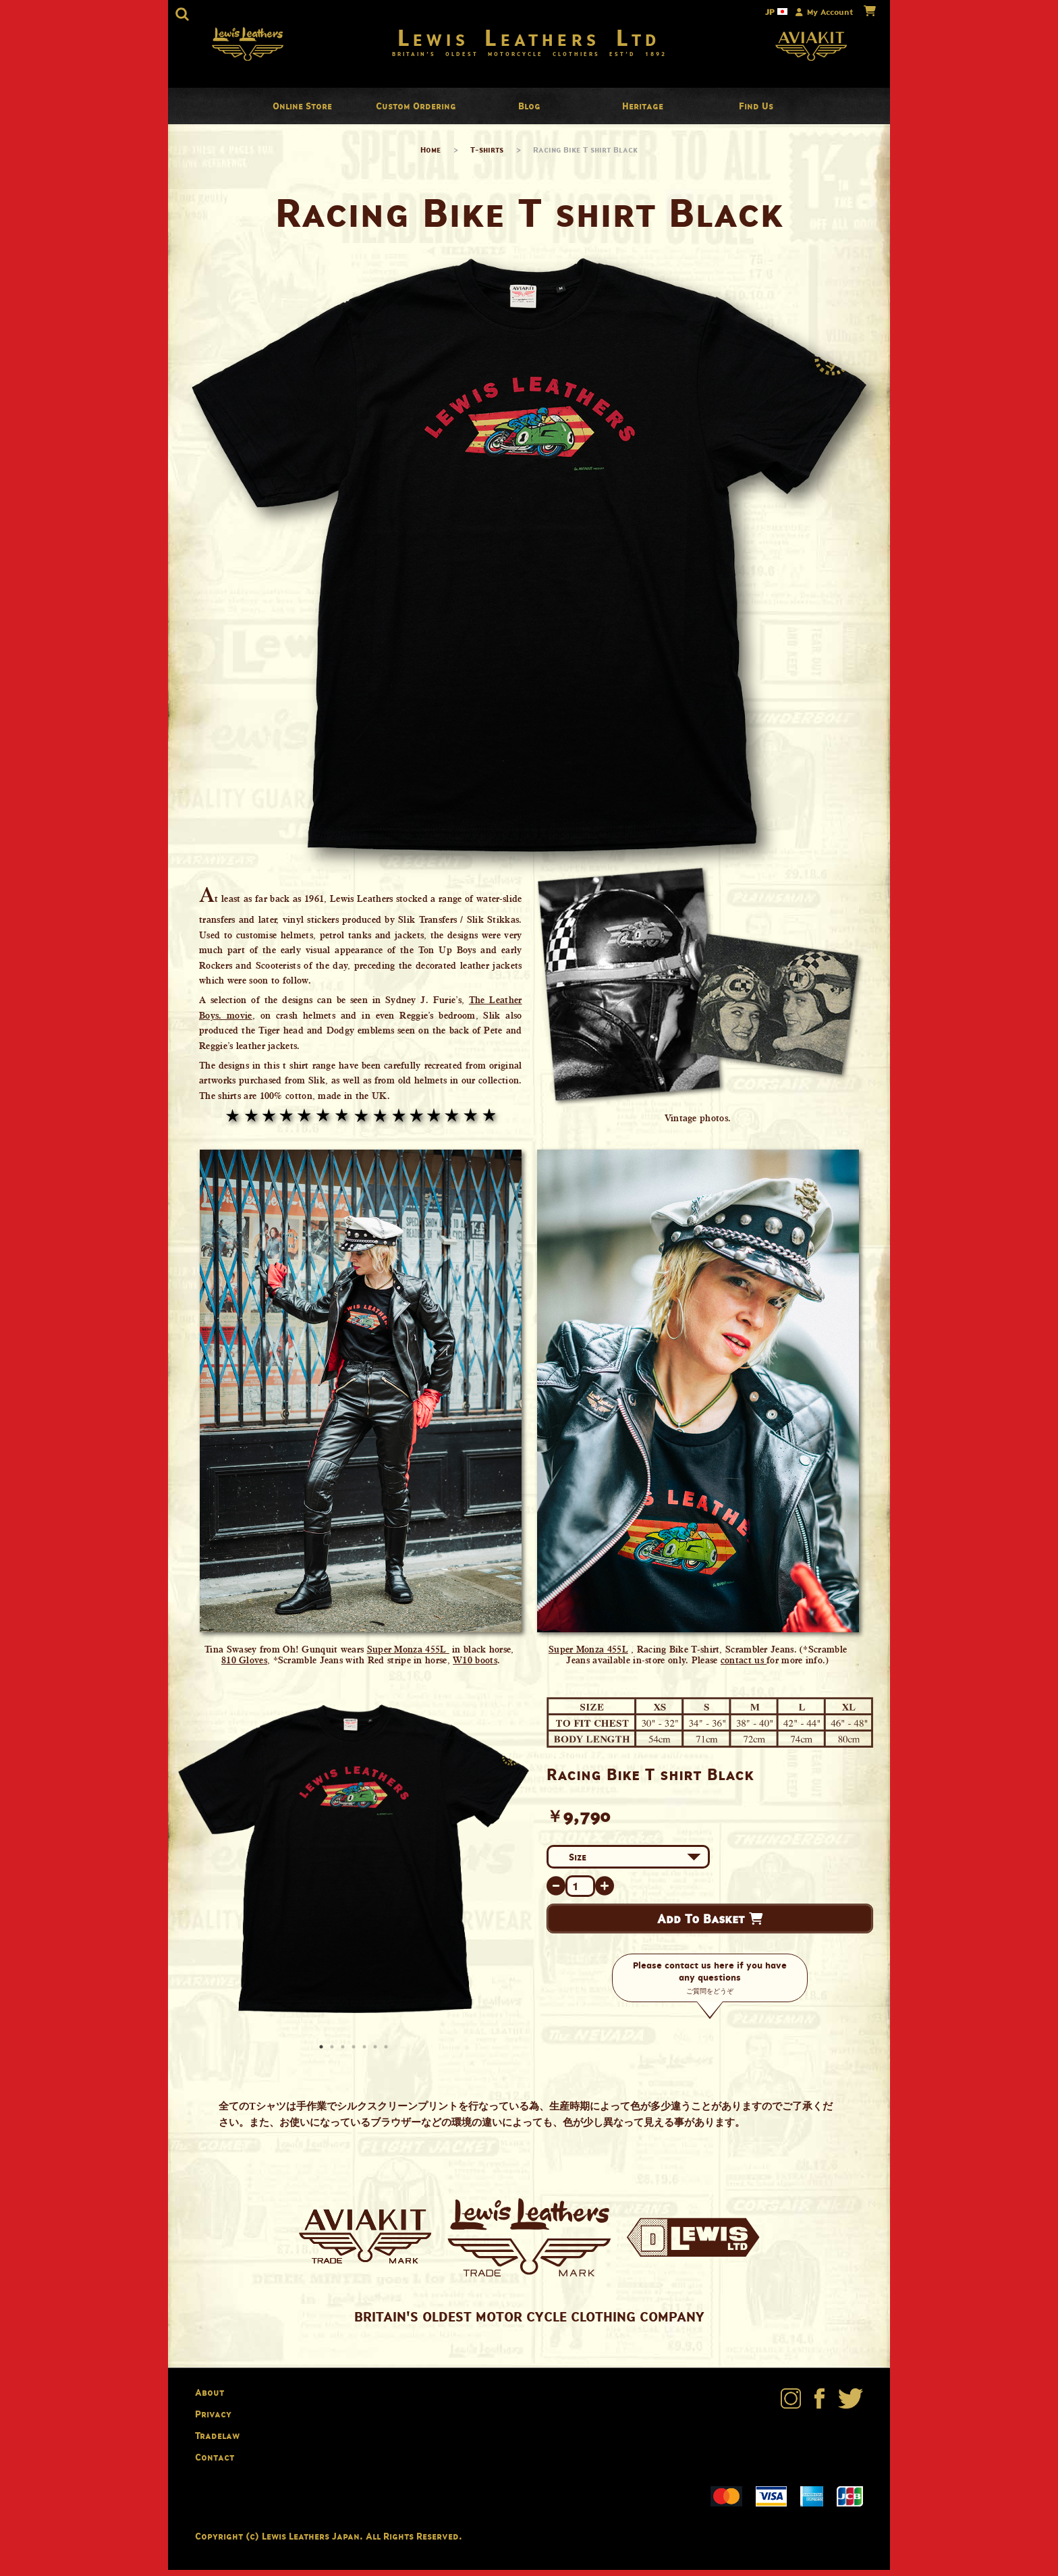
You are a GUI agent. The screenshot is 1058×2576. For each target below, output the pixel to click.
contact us (744, 1666)
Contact (214, 2463)
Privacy (213, 2419)
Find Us (756, 111)
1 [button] (322, 2054)
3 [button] (344, 2054)
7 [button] (387, 2054)
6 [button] (376, 2054)
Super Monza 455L (408, 1656)
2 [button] (333, 2054)
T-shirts (486, 156)
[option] (353, 1865)
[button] (182, 14)
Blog (529, 111)
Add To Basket (709, 1924)
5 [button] (365, 2054)
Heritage (642, 111)
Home (430, 156)
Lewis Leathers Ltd (529, 40)
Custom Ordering (416, 111)
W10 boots (475, 1666)
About (209, 2398)
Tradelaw (217, 2441)
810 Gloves (244, 1666)
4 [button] (355, 2054)
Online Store (302, 111)
